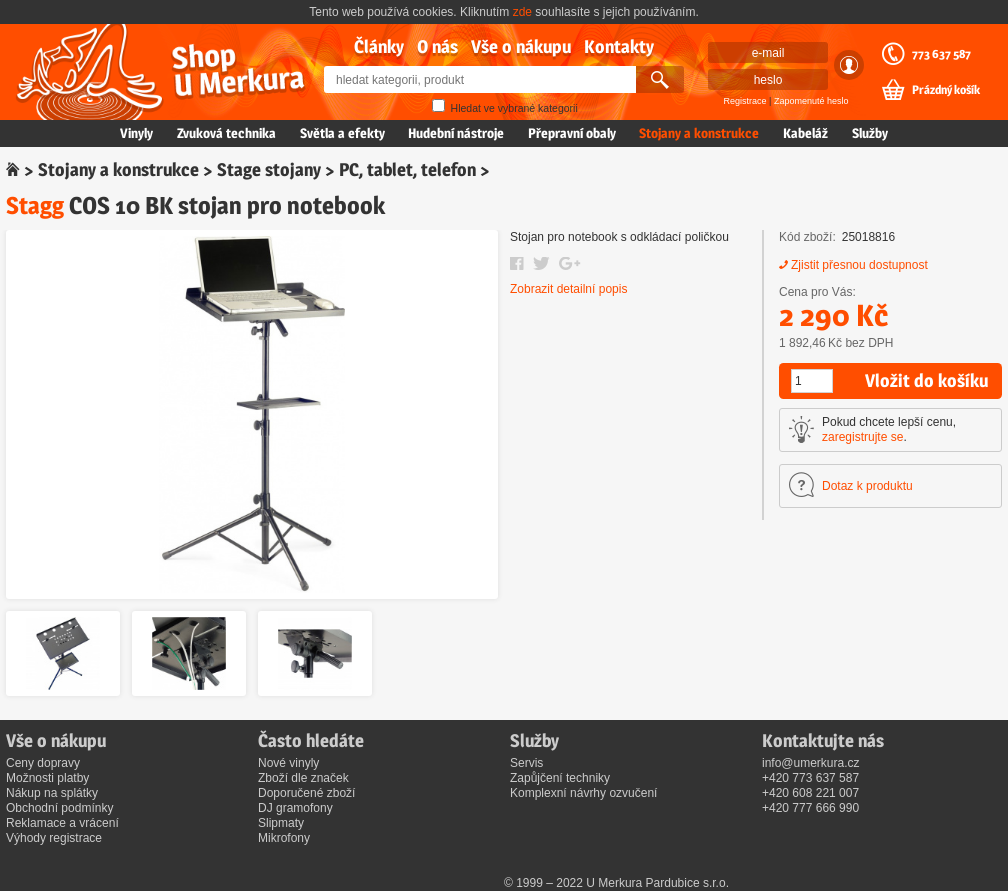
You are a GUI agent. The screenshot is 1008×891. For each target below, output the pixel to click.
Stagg (35, 205)
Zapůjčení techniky (560, 778)
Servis (526, 763)
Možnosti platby (47, 778)
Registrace (745, 101)
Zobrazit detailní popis (568, 289)
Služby (870, 133)
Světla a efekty (342, 133)
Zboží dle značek (303, 778)
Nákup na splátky (52, 793)
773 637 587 (941, 54)
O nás (437, 46)
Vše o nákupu (521, 46)
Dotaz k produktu (867, 486)
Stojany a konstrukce (699, 133)
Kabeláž (805, 133)
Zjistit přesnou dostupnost (859, 265)
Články (379, 46)
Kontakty (619, 46)
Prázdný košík (946, 90)
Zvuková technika (226, 133)
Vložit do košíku (926, 380)
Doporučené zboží (306, 793)
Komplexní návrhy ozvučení (583, 793)
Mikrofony (284, 838)
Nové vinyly (288, 763)
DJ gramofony (295, 808)
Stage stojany (269, 169)
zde (522, 12)
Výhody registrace (54, 838)
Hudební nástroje (456, 133)
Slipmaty (281, 823)
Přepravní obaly (572, 133)
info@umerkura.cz (811, 763)
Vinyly (136, 133)
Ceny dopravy (43, 763)
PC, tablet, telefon (407, 169)
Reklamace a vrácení (62, 823)
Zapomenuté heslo (811, 101)
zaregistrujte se (862, 437)
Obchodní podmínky (59, 808)
